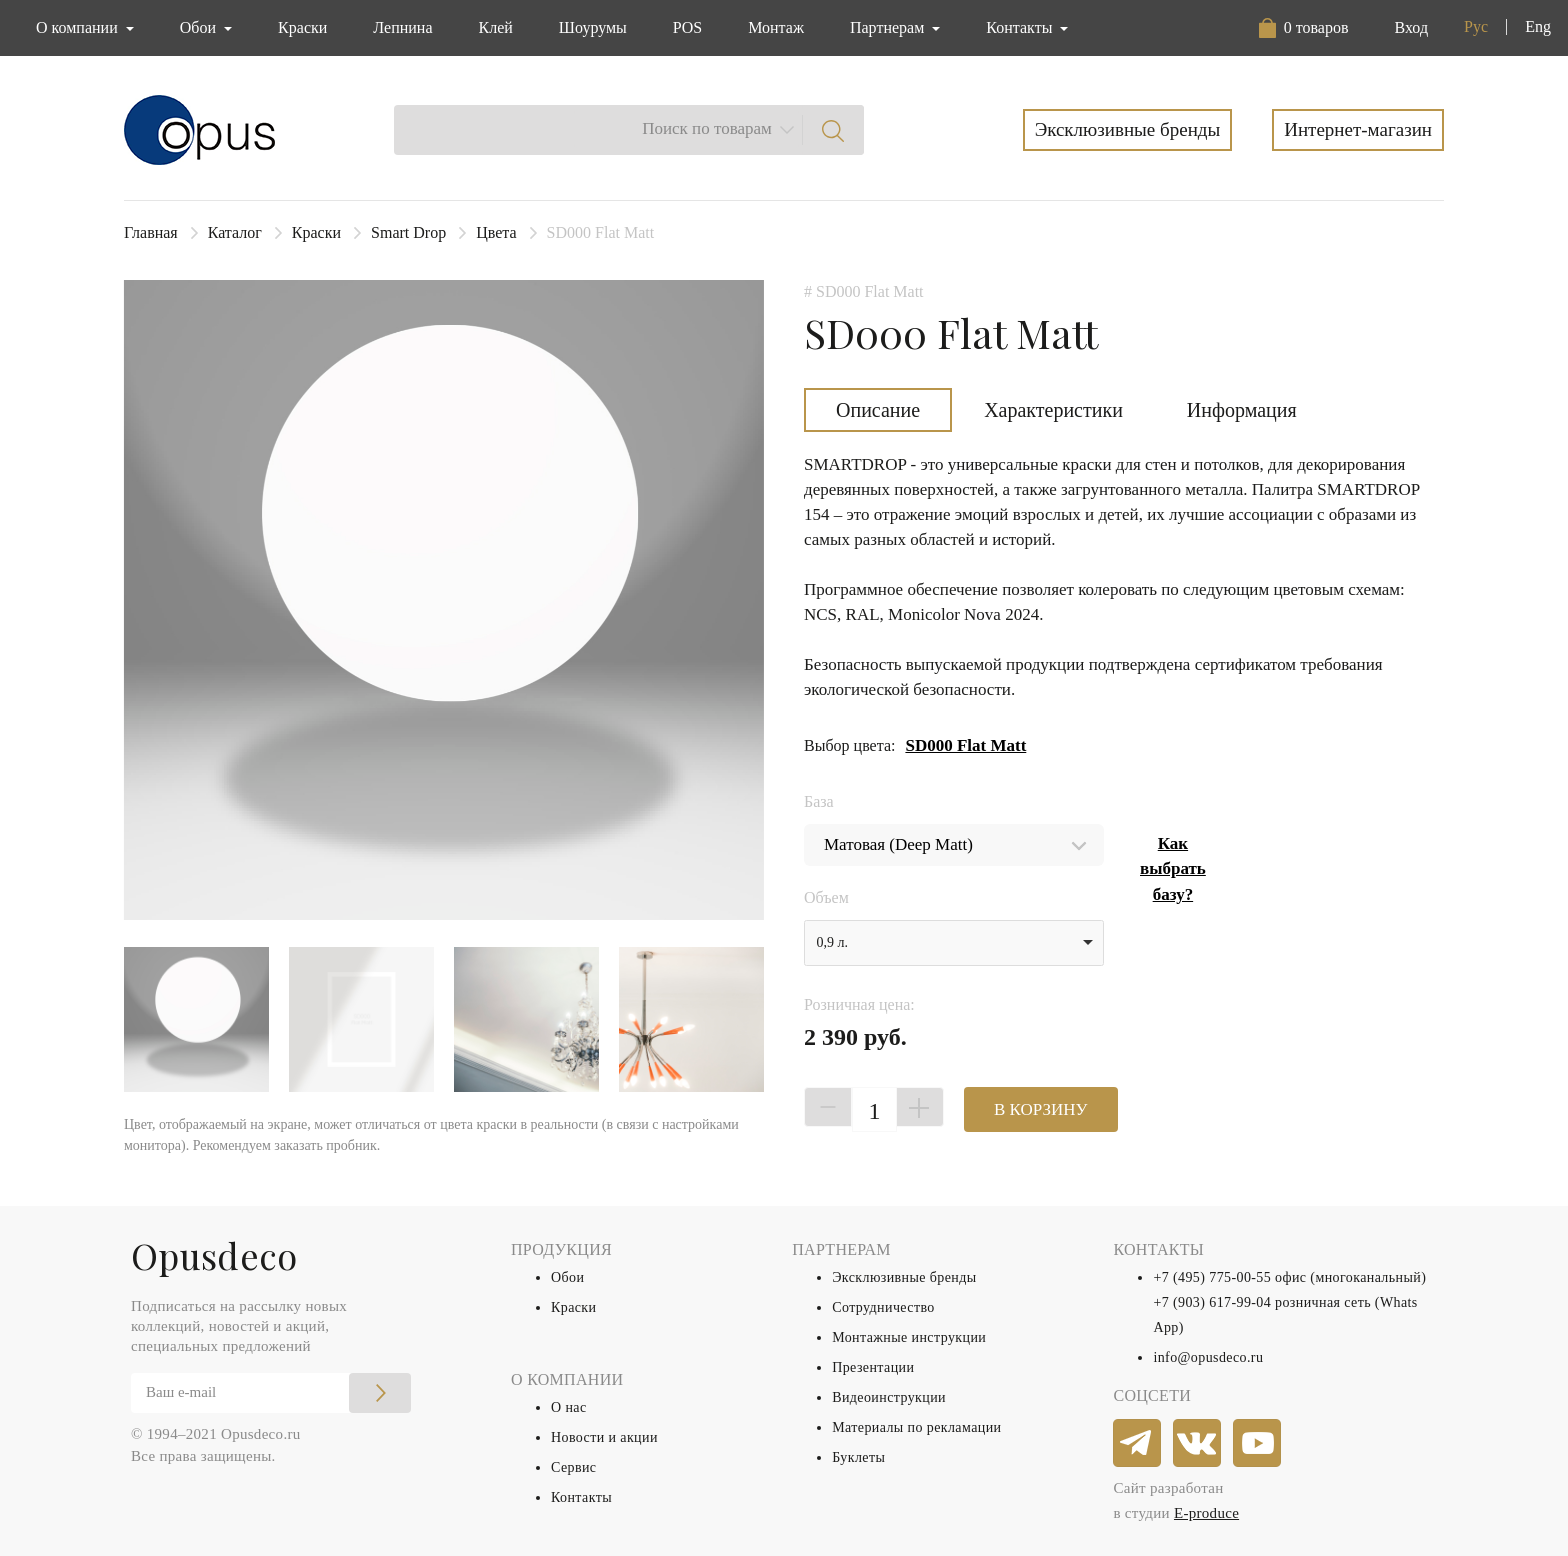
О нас (569, 1407)
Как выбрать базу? (1173, 869)
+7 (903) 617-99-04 (1212, 1302)
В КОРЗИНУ (1041, 1109)
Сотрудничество (883, 1307)
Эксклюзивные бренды (1128, 129)
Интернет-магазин (1358, 129)
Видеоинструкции (889, 1397)
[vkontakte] (1198, 1444)
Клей (496, 27)
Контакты (581, 1497)
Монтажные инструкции (909, 1337)
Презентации (873, 1367)
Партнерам (889, 27)
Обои (567, 1277)
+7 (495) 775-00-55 (1212, 1277)
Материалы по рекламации (916, 1427)
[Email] (271, 1393)
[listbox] (954, 943)
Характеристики (1053, 410)
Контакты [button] (1021, 27)
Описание (878, 410)
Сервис (573, 1467)
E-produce (1206, 1513)
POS (687, 27)
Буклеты (858, 1457)
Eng (1538, 26)
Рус (1476, 26)
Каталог (235, 232)
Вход (1411, 27)
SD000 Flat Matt (965, 745)
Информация (1242, 410)
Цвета (496, 232)
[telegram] (1138, 1444)
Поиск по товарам (707, 128)
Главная (151, 232)
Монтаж (776, 27)
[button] (1304, 28)
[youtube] (1258, 1444)
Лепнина (402, 27)
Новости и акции (604, 1437)
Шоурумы (593, 27)
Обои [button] (200, 27)
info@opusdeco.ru (1208, 1357)
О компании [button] (79, 27)
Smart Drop (408, 232)
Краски (302, 27)
